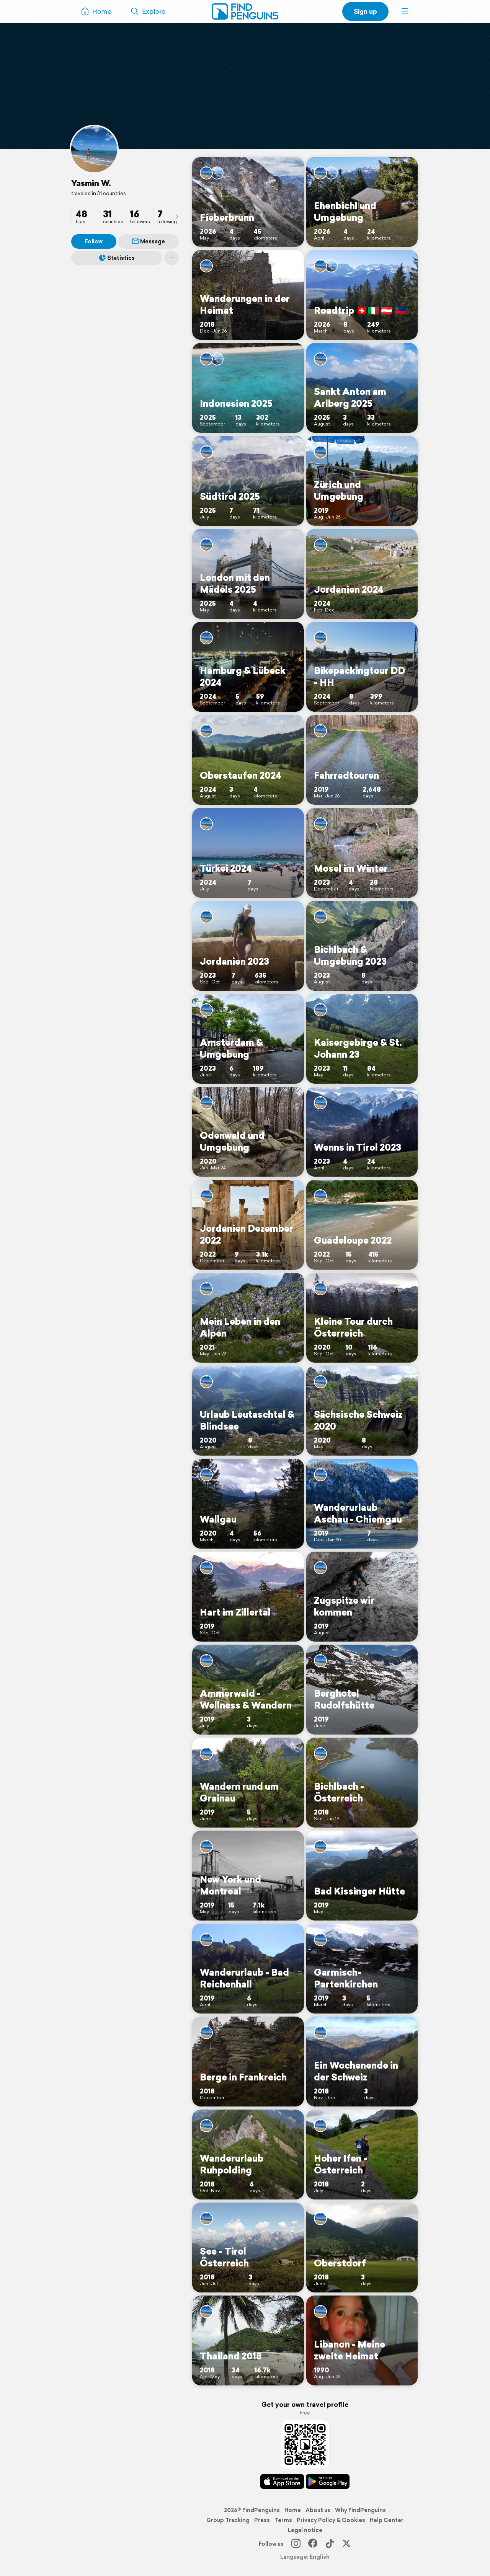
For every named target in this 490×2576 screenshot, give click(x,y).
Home (292, 2510)
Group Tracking (228, 2520)
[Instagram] (296, 2544)
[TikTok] (329, 2544)
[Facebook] (312, 2544)
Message (148, 241)
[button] (405, 11)
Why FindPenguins (360, 2510)
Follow (94, 241)
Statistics (117, 258)
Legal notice (305, 2530)
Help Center (386, 2520)
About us (317, 2510)
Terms (283, 2520)
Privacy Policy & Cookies (331, 2520)
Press (262, 2520)
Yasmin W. (91, 183)
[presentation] (177, 216)
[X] (346, 2544)
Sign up (365, 11)
